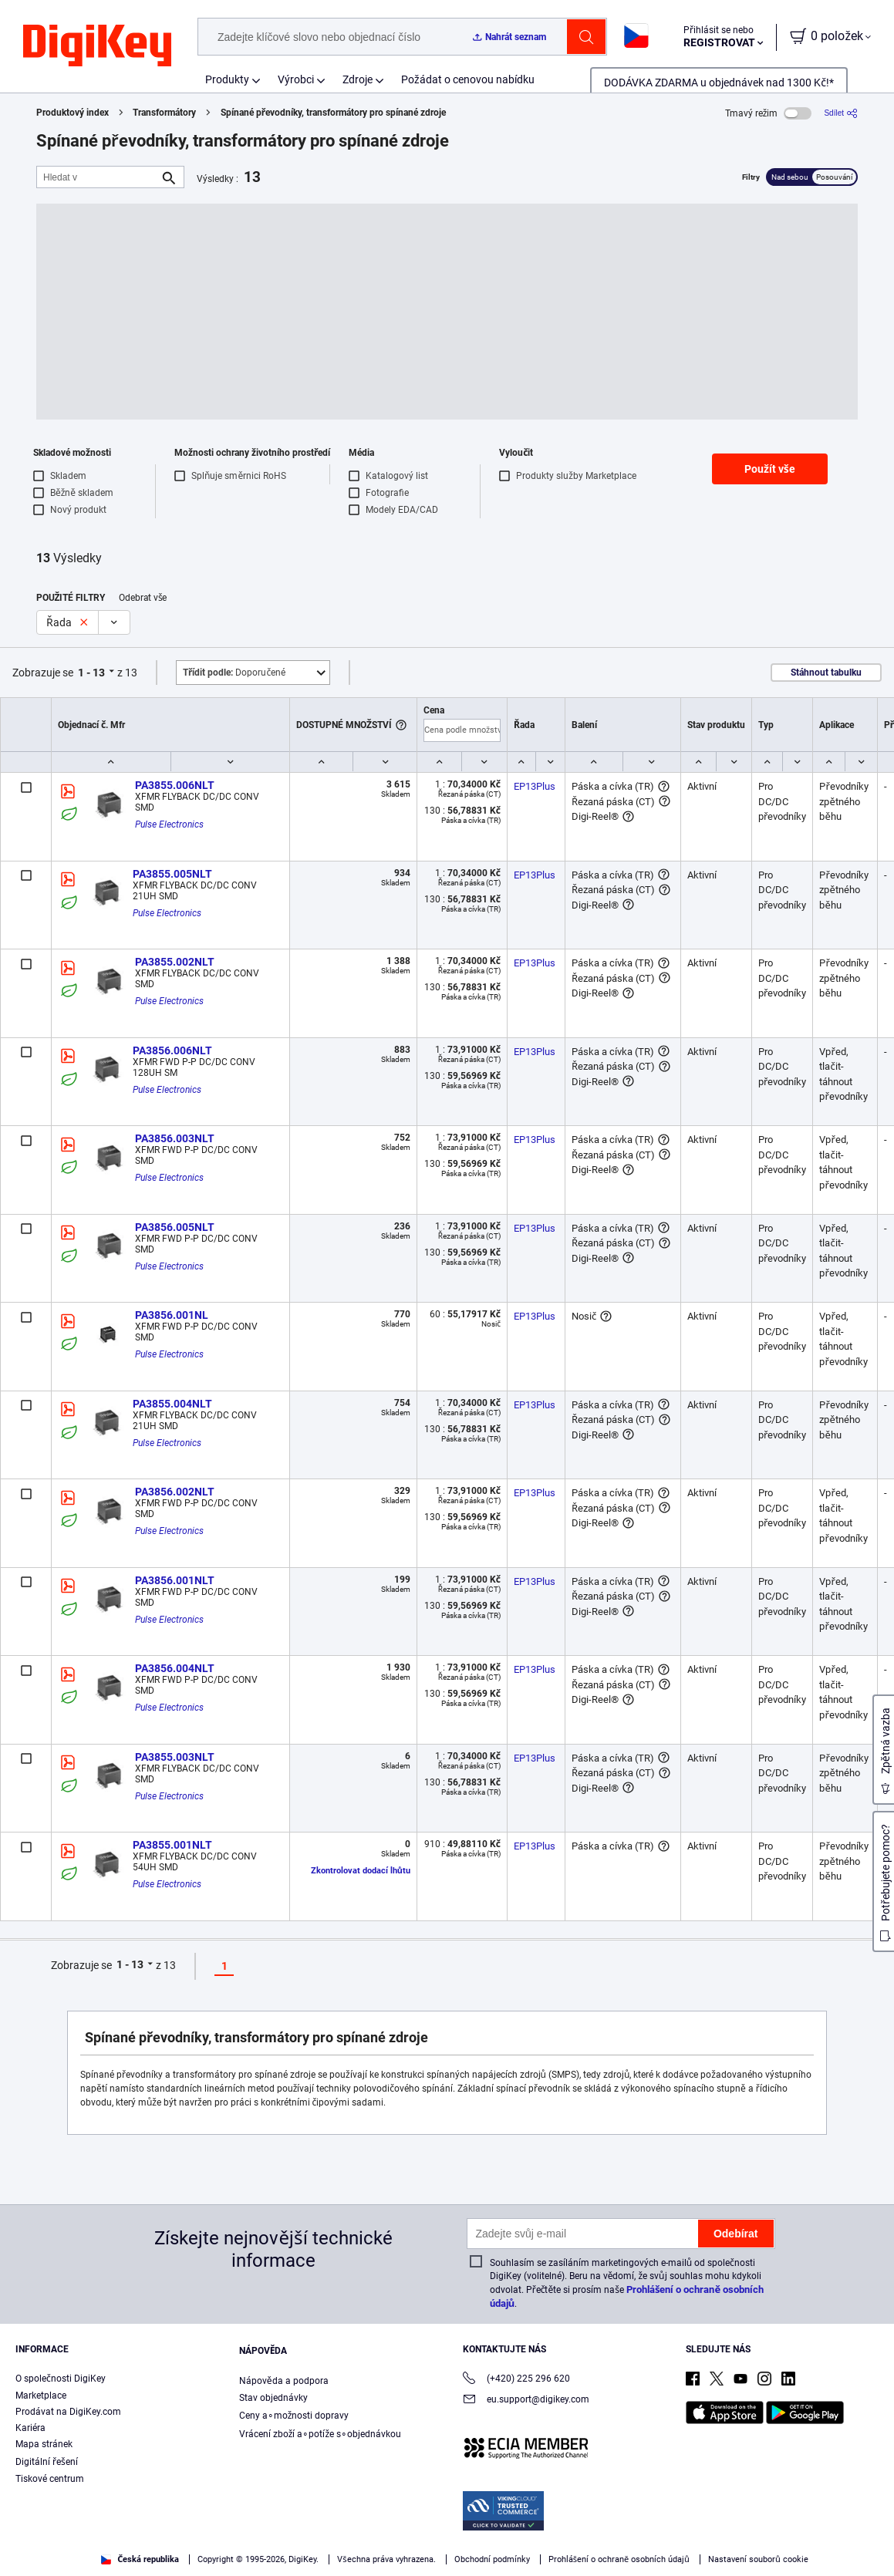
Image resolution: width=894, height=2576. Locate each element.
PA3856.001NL (171, 1315)
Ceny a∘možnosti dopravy (294, 2415)
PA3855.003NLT (174, 1757)
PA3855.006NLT (174, 785)
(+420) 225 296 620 (516, 2379)
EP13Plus (534, 786)
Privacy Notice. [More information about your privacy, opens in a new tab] (165, 2560)
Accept (665, 2535)
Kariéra (30, 2428)
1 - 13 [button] (91, 672)
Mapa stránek (44, 2444)
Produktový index (72, 112)
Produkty (227, 79)
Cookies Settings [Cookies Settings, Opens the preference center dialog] (559, 2535)
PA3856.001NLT (174, 1580)
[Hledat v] (98, 177)
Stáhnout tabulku (826, 672)
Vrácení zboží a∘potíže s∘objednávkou (320, 2434)
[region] (447, 2534)
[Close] (869, 2533)
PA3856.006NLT (172, 1050)
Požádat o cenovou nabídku (468, 79)
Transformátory (164, 112)
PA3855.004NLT (172, 1404)
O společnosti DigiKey (60, 2378)
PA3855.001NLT (172, 1845)
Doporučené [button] (234, 672)
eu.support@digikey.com (526, 2400)
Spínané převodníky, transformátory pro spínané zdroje (333, 112)
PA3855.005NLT (172, 874)
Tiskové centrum (49, 2478)
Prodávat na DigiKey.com (68, 2411)
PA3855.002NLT (174, 962)
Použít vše (769, 469)
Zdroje (357, 79)
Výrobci (296, 79)
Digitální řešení (46, 2461)
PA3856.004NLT (174, 1668)
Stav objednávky (273, 2397)
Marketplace (40, 2395)
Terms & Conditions (69, 2560)
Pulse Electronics (169, 824)
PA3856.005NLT (174, 1227)
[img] (97, 46)
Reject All (772, 2535)
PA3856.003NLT (174, 1138)
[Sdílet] (841, 113)
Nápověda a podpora (284, 2380)
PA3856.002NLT (174, 1491)
